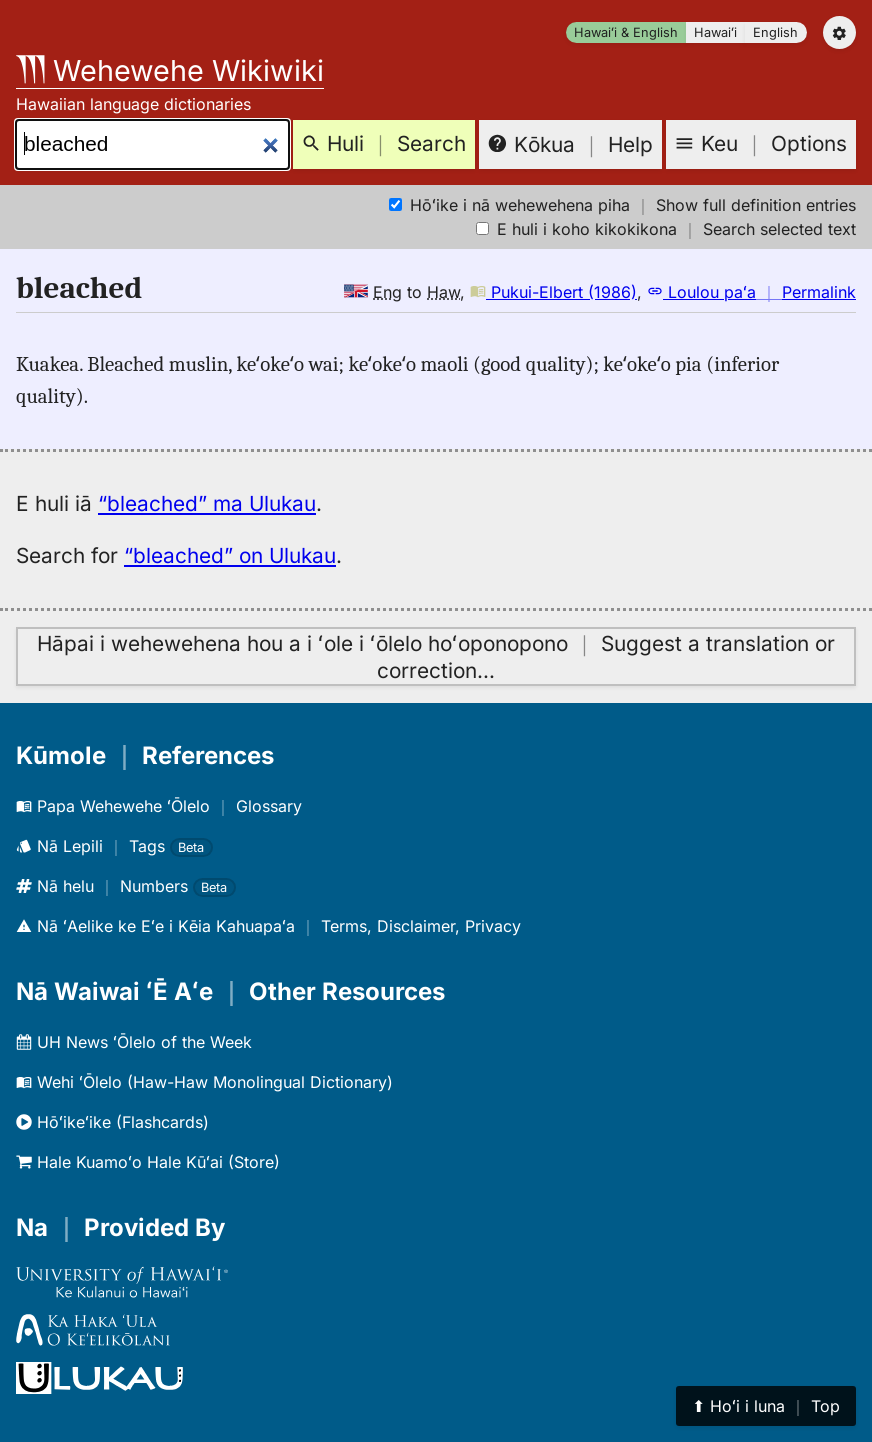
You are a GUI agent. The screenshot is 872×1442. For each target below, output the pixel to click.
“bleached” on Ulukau (230, 555)
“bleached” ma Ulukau (207, 503)
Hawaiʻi (715, 32)
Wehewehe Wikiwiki (170, 70)
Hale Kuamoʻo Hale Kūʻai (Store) (148, 1162)
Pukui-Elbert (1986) (553, 292)
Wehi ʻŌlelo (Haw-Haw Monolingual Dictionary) (204, 1082)
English (775, 32)
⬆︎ (766, 1406)
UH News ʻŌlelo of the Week (134, 1042)
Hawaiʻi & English (626, 32)
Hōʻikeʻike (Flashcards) (112, 1122)
